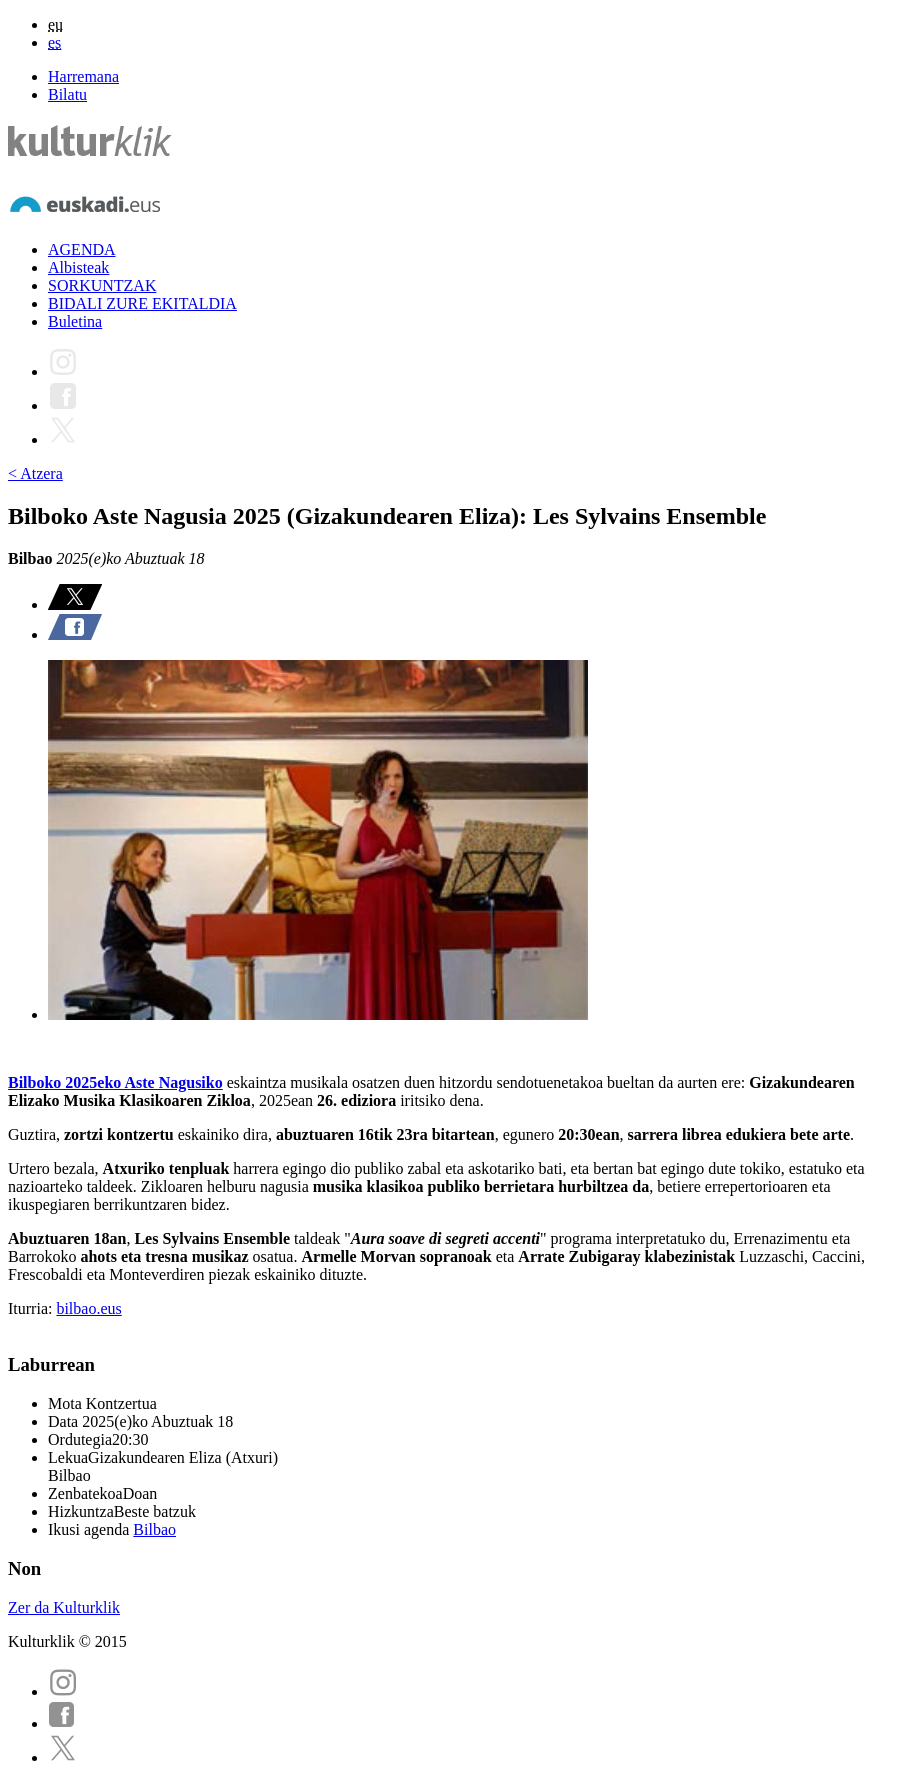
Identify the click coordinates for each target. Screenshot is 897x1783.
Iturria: (32, 1308)
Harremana (83, 76)
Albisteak (78, 267)
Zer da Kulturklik (64, 1607)
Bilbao (154, 1529)
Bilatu (67, 94)
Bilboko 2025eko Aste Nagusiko (115, 1082)
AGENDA (82, 249)
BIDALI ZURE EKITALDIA (142, 303)
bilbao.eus (88, 1308)
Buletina (75, 321)
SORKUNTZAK (102, 285)
